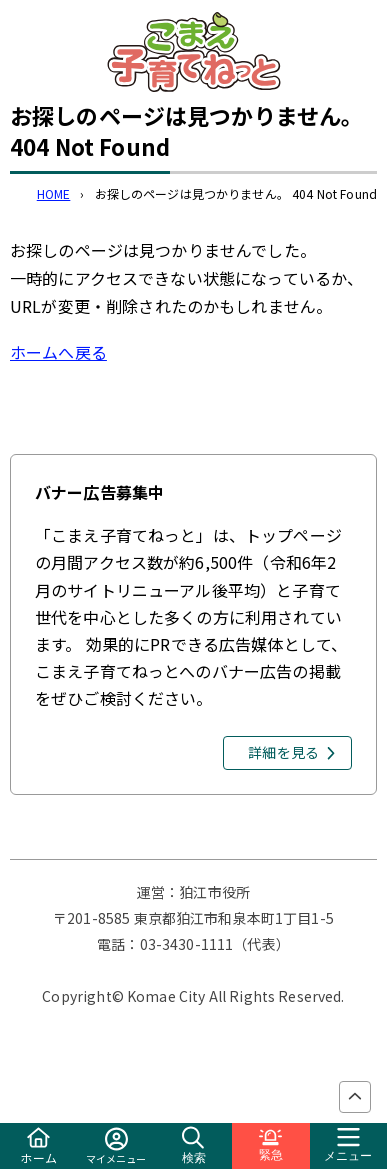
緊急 (271, 1145)
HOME (54, 193)
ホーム (38, 1146)
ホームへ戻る (58, 352)
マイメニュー (116, 1146)
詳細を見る (283, 752)
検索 (194, 1145)
